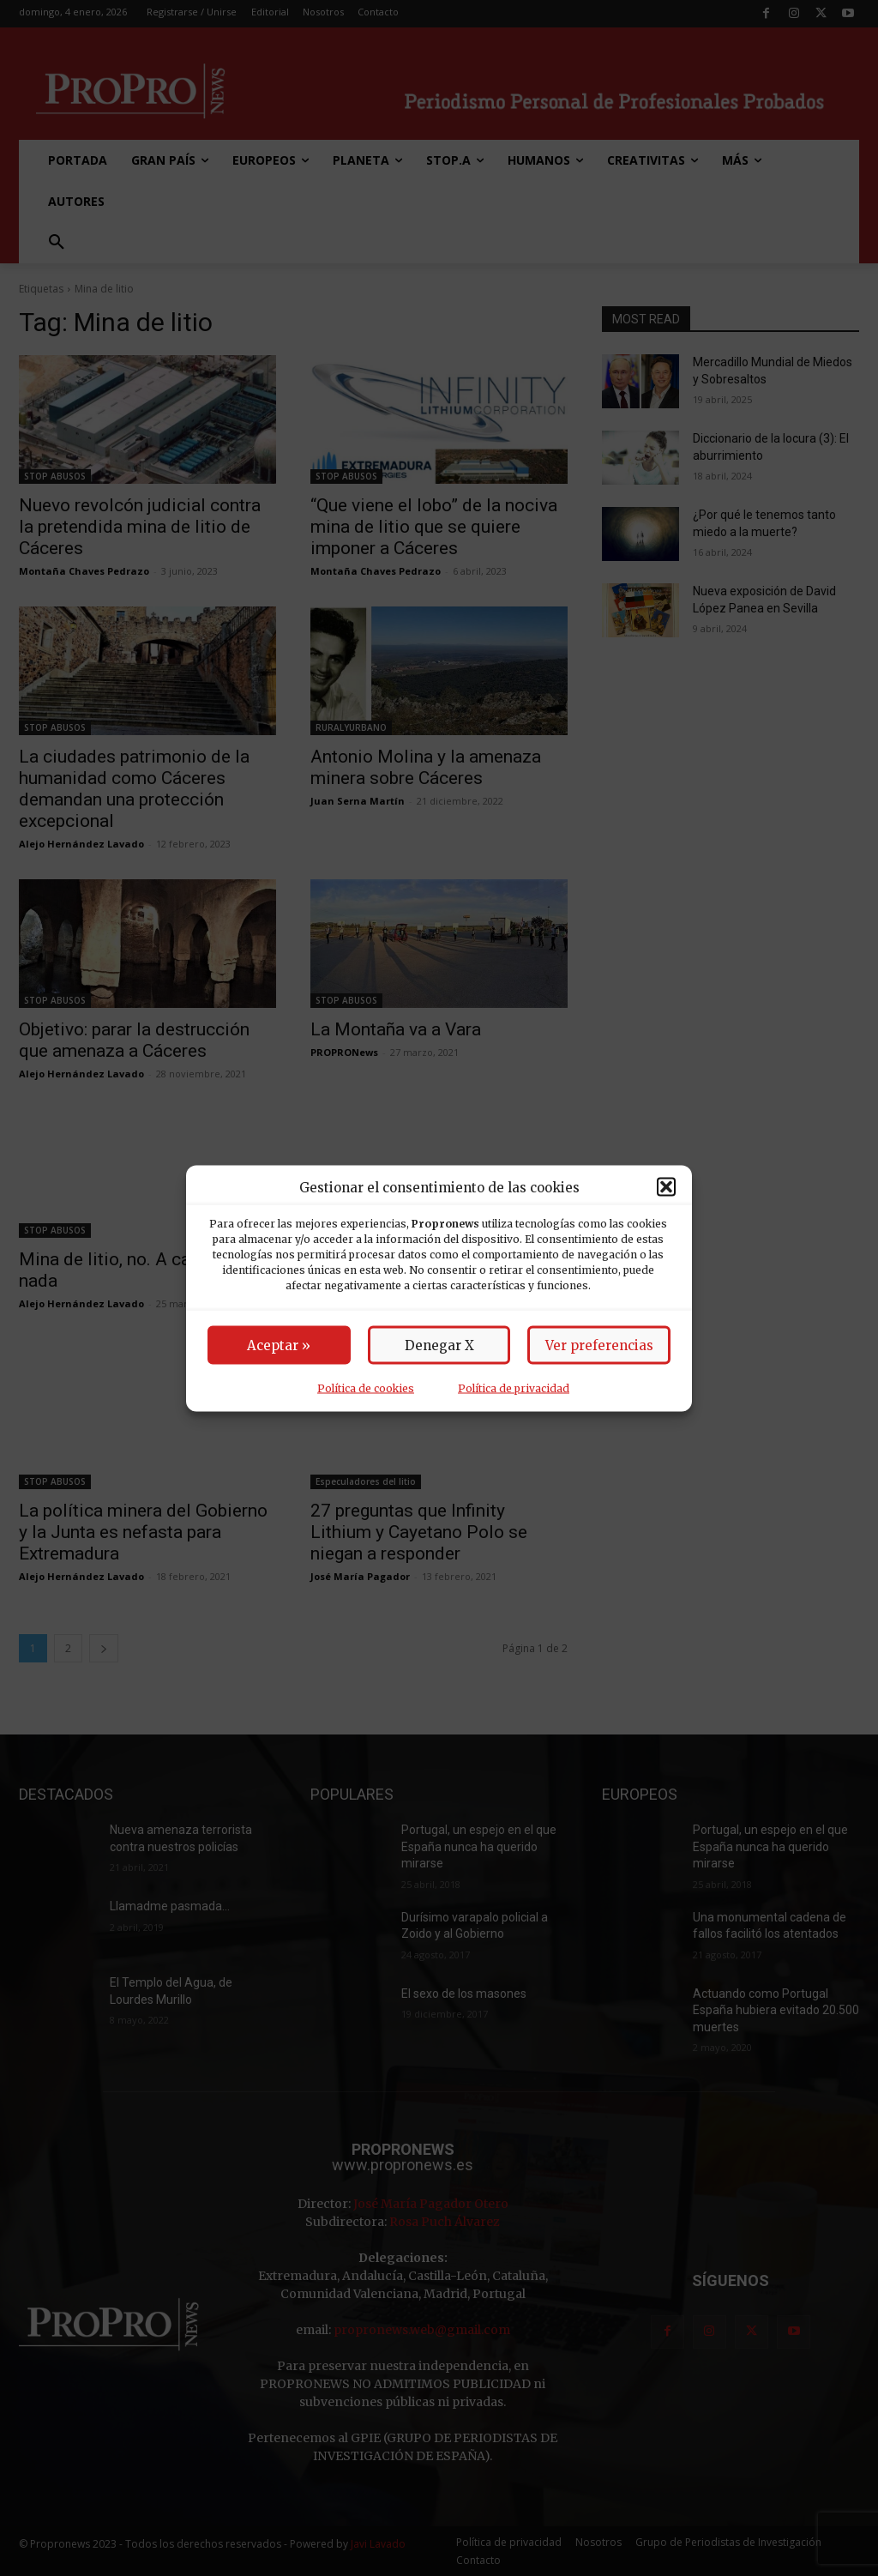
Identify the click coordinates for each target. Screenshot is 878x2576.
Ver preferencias (599, 1344)
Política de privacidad (513, 1387)
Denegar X (439, 1344)
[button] (666, 1187)
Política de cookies (365, 1387)
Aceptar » (278, 1344)
